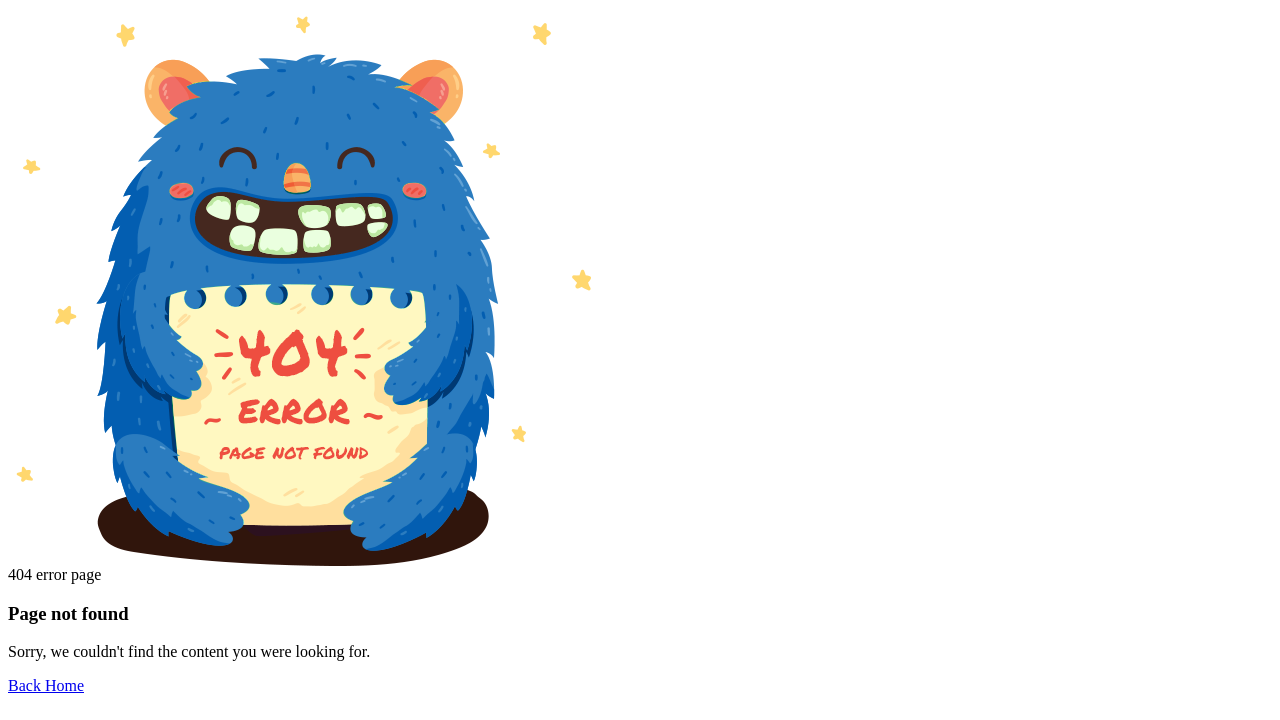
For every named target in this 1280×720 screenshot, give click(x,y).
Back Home (46, 685)
